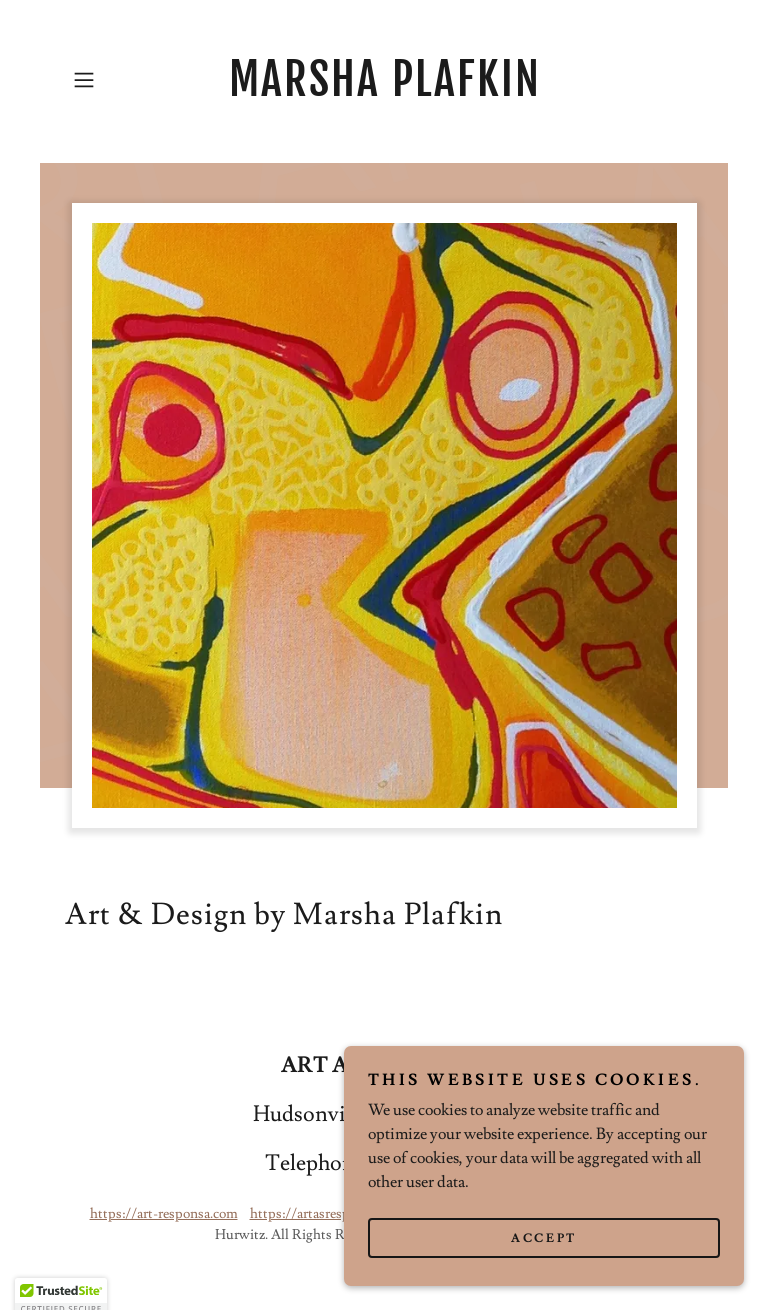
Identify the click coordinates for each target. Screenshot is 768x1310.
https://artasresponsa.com (327, 1214)
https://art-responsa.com (164, 1214)
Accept (543, 1252)
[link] (384, 91)
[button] (112, 80)
